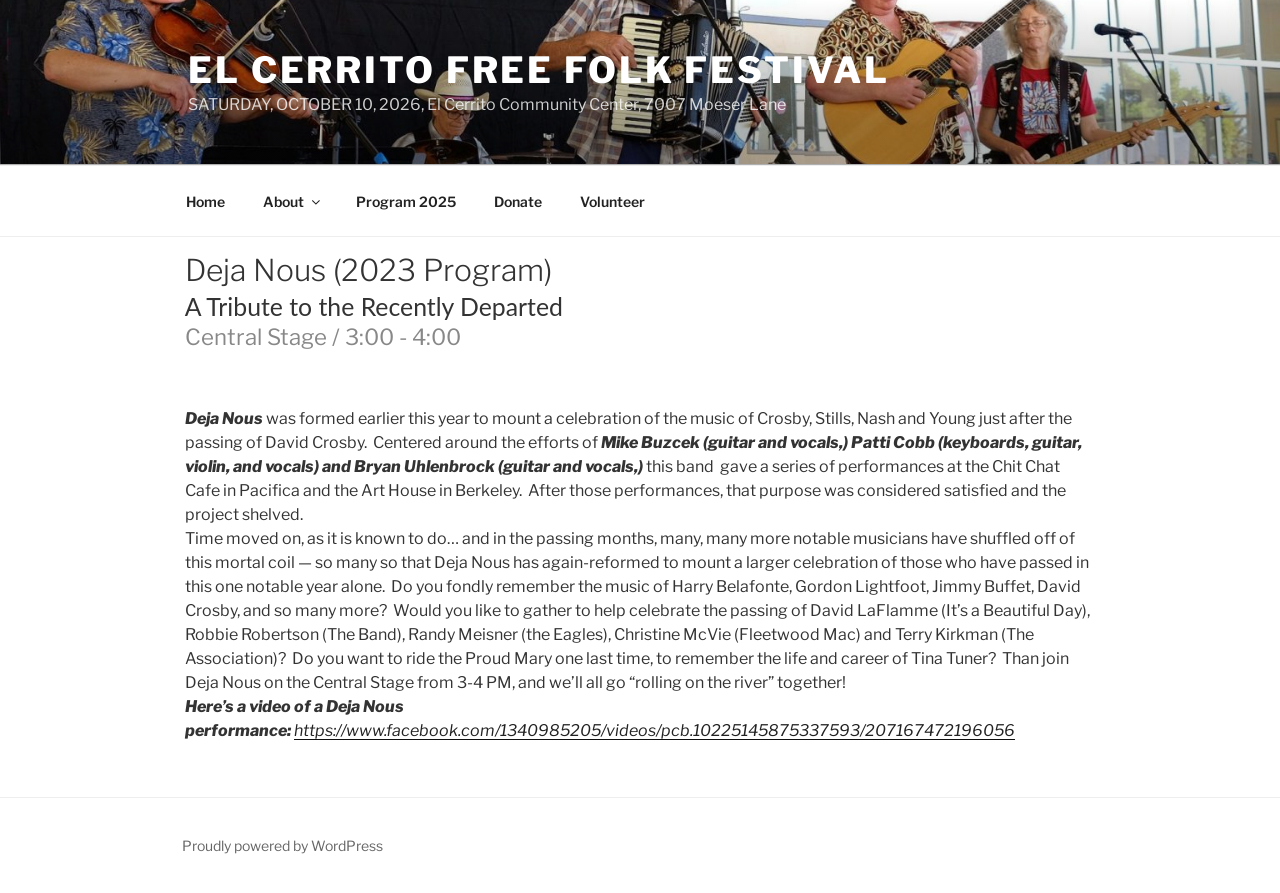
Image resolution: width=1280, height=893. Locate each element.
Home (205, 201)
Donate (518, 201)
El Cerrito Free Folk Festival (539, 70)
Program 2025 (406, 201)
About (293, 201)
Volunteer (612, 201)
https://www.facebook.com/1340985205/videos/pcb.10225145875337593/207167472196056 (654, 730)
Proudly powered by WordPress (282, 845)
